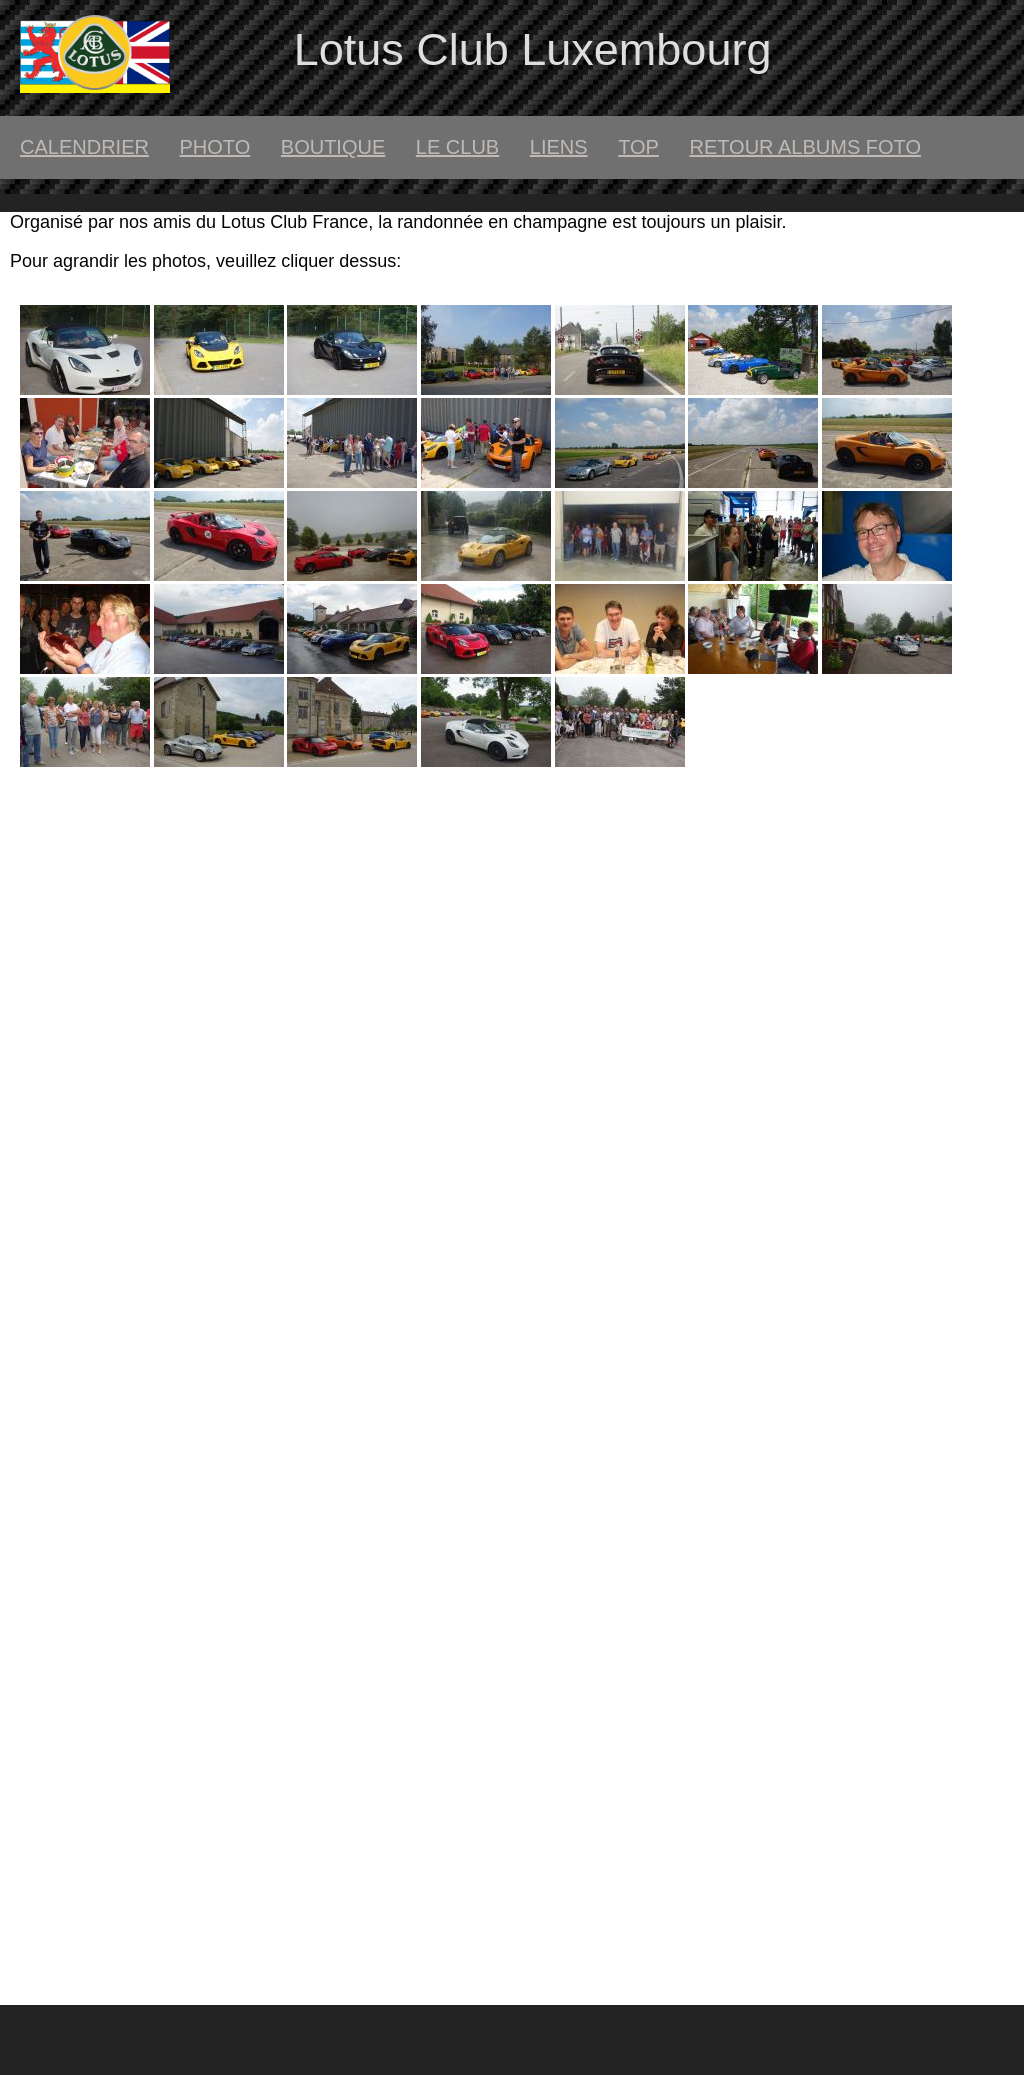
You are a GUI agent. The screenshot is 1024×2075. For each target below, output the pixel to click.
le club (457, 147)
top (638, 147)
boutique (333, 147)
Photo (214, 147)
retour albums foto (805, 147)
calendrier (84, 147)
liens (559, 147)
